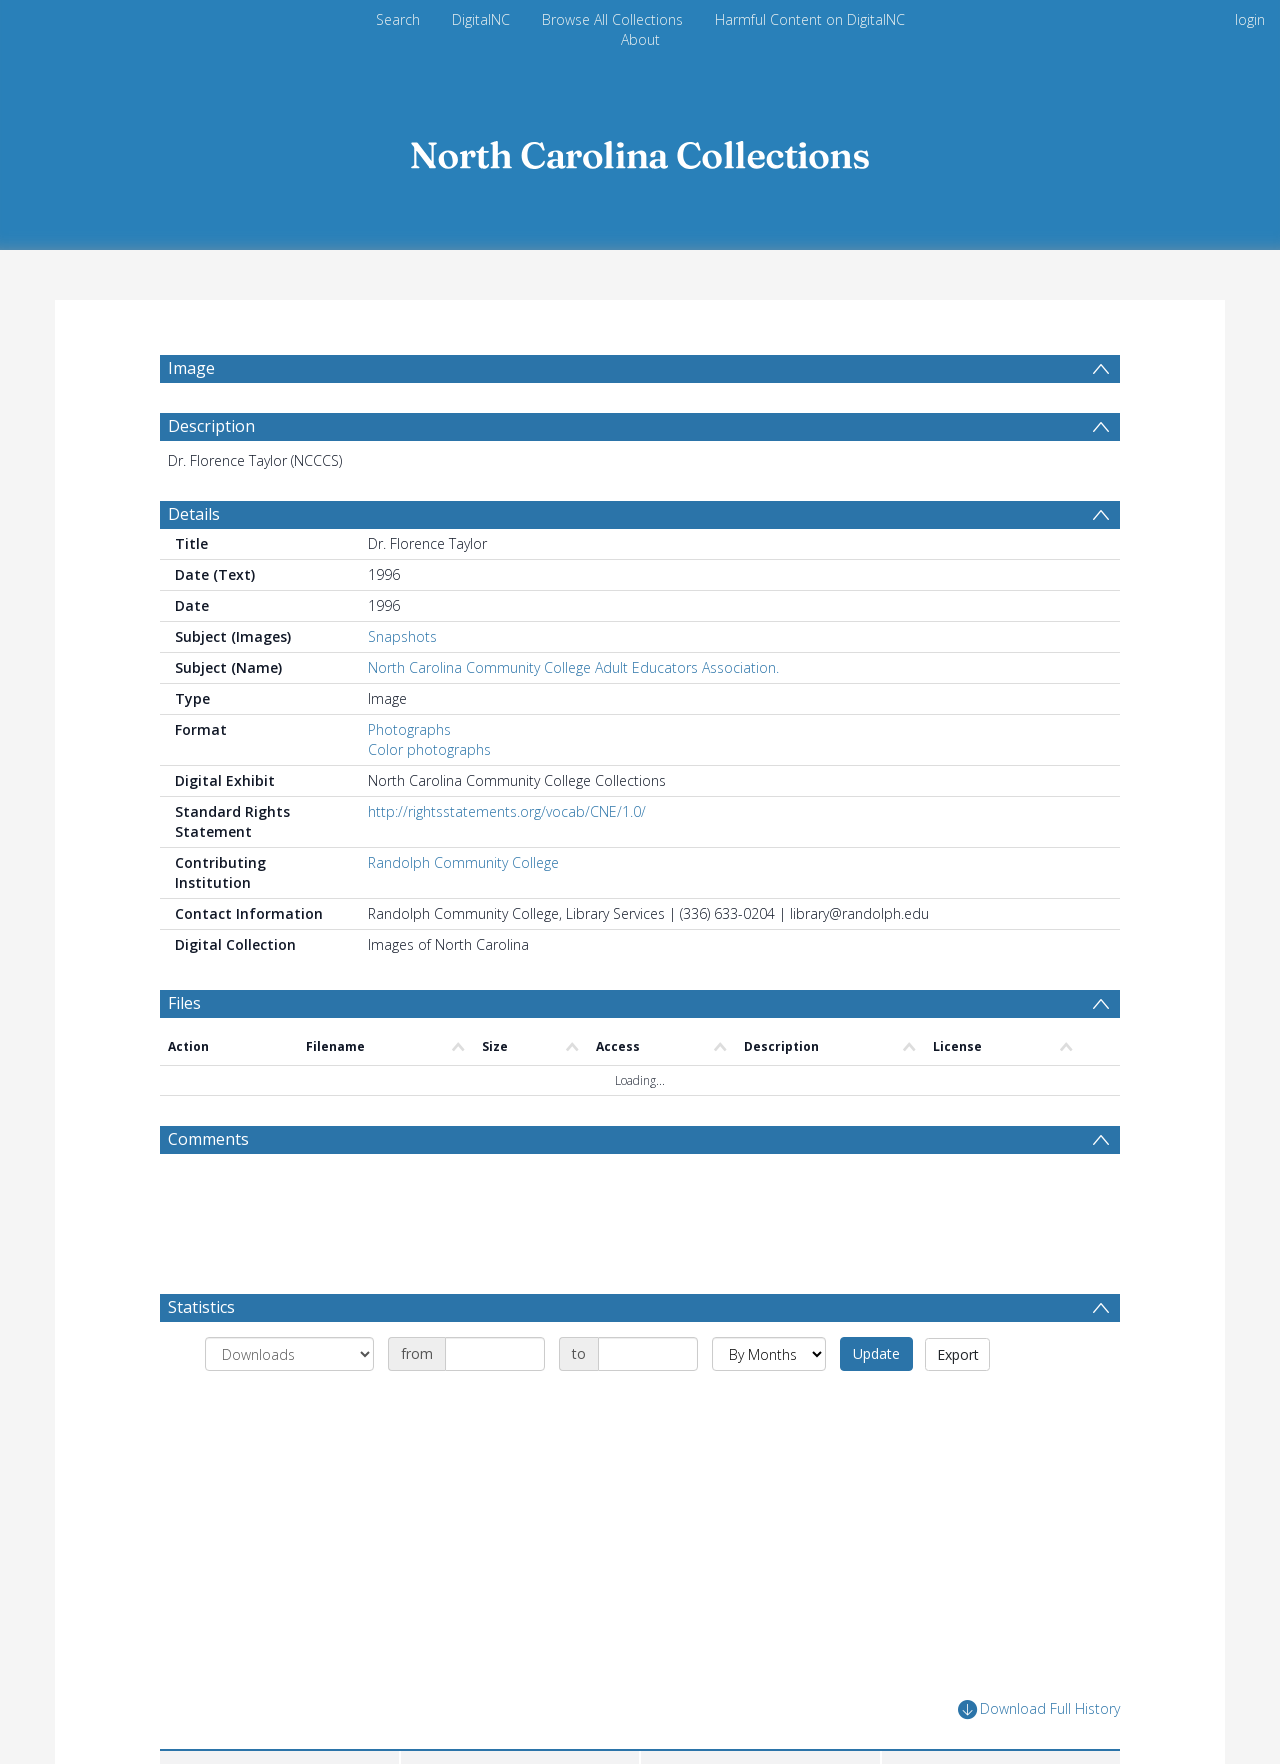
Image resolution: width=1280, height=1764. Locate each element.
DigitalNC (481, 19)
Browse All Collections (612, 19)
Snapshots (402, 684)
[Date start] (495, 1402)
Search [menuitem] (398, 19)
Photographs (409, 777)
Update (876, 1401)
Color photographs (429, 797)
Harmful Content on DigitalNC (810, 19)
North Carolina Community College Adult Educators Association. (573, 715)
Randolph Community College (463, 910)
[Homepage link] (640, 149)
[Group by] (289, 1402)
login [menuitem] (1250, 19)
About (640, 39)
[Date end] (648, 1402)
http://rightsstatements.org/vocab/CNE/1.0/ (507, 859)
